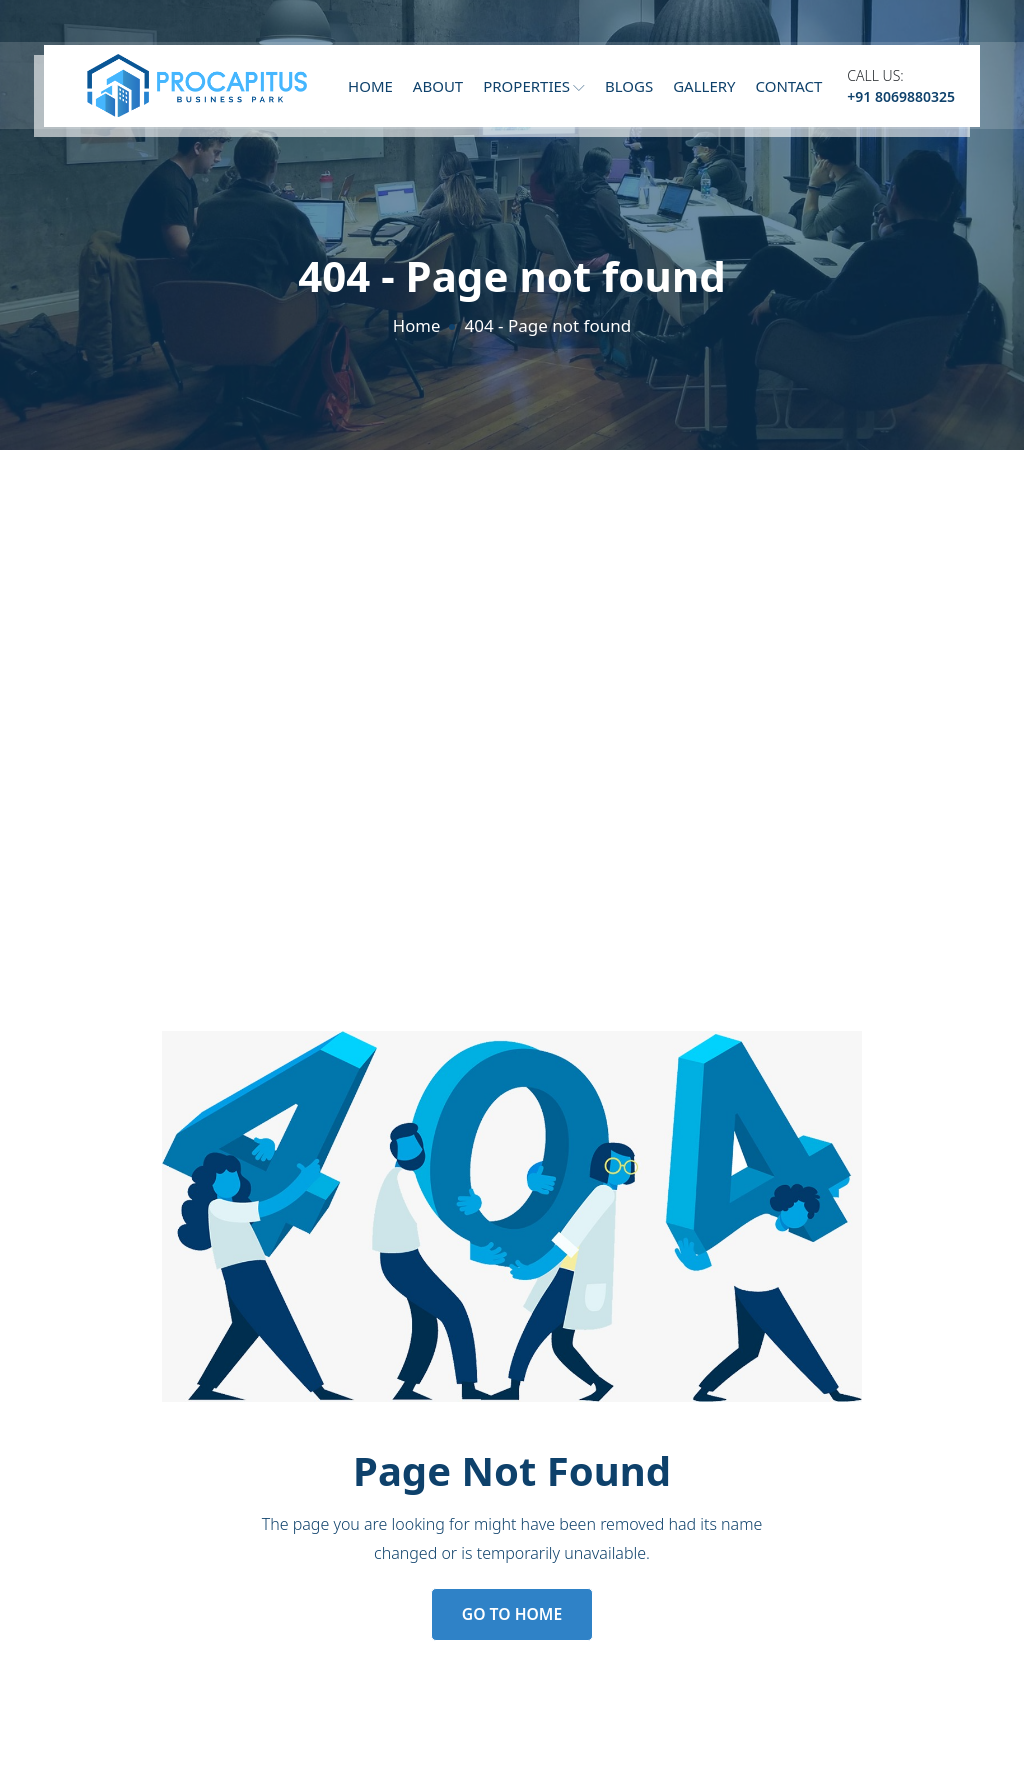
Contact (789, 91)
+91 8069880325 (901, 101)
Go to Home (512, 1615)
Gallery (704, 91)
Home (370, 91)
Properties (534, 91)
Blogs (629, 91)
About (438, 91)
